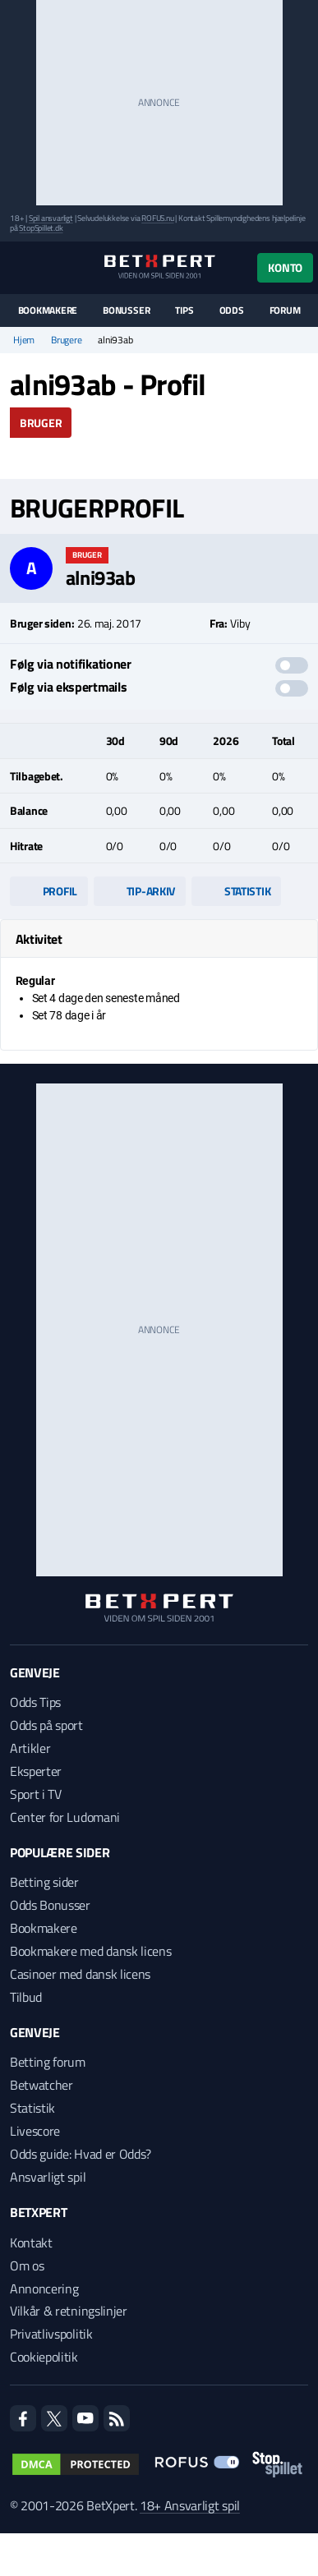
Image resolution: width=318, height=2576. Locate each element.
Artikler (30, 1748)
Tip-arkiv (139, 890)
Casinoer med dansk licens (80, 1974)
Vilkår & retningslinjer (68, 2311)
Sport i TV (36, 1794)
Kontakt (31, 2242)
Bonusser (126, 310)
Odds (231, 310)
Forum (285, 310)
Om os (27, 2265)
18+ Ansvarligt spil (190, 2505)
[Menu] (18, 267)
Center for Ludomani (65, 1817)
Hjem (24, 340)
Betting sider (44, 1882)
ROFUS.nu (157, 218)
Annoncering (44, 2288)
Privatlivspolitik (51, 2334)
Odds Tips (35, 1702)
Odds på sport (46, 1725)
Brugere (66, 340)
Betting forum (47, 2062)
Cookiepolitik (44, 2357)
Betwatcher (41, 2085)
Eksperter (36, 1771)
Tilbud (26, 1997)
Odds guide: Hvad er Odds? (80, 2154)
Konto (285, 267)
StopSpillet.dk (40, 228)
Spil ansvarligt (51, 218)
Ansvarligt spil (47, 2177)
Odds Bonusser (50, 1905)
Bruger (41, 422)
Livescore (35, 2131)
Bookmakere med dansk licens (90, 1951)
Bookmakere (48, 310)
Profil (49, 890)
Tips (184, 310)
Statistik (236, 890)
